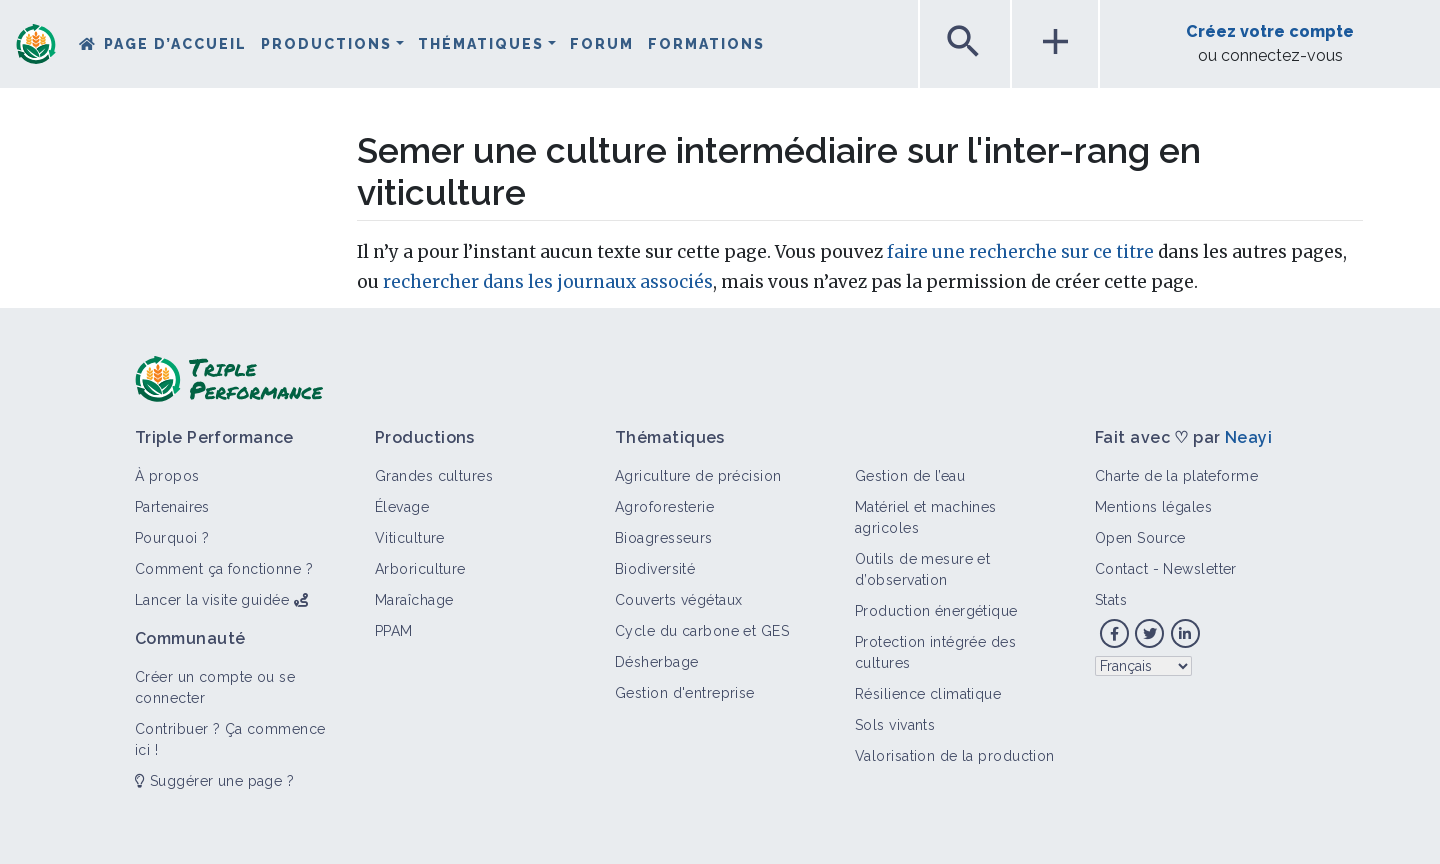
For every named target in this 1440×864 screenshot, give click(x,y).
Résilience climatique (928, 694)
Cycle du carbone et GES (702, 631)
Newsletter (1199, 569)
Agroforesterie (664, 507)
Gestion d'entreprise (685, 693)
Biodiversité (655, 569)
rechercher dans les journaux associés (548, 282)
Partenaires (172, 507)
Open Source (1140, 538)
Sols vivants (895, 725)
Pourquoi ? (172, 538)
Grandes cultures (434, 476)
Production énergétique (936, 611)
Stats (1111, 600)
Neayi (1248, 437)
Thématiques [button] (481, 44)
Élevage (402, 507)
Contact (1121, 569)
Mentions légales (1153, 507)
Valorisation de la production (955, 756)
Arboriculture (420, 569)
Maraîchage (414, 600)
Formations (706, 44)
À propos (167, 476)
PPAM (394, 631)
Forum (602, 44)
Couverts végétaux (678, 600)
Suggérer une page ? (214, 781)
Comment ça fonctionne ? (224, 569)
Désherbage (656, 662)
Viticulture (410, 538)
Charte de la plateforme (1176, 476)
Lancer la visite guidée (212, 600)
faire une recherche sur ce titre (1020, 252)
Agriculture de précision (698, 476)
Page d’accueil (175, 44)
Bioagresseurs (664, 538)
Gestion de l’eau (910, 476)
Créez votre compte (1270, 31)
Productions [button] (326, 44)
